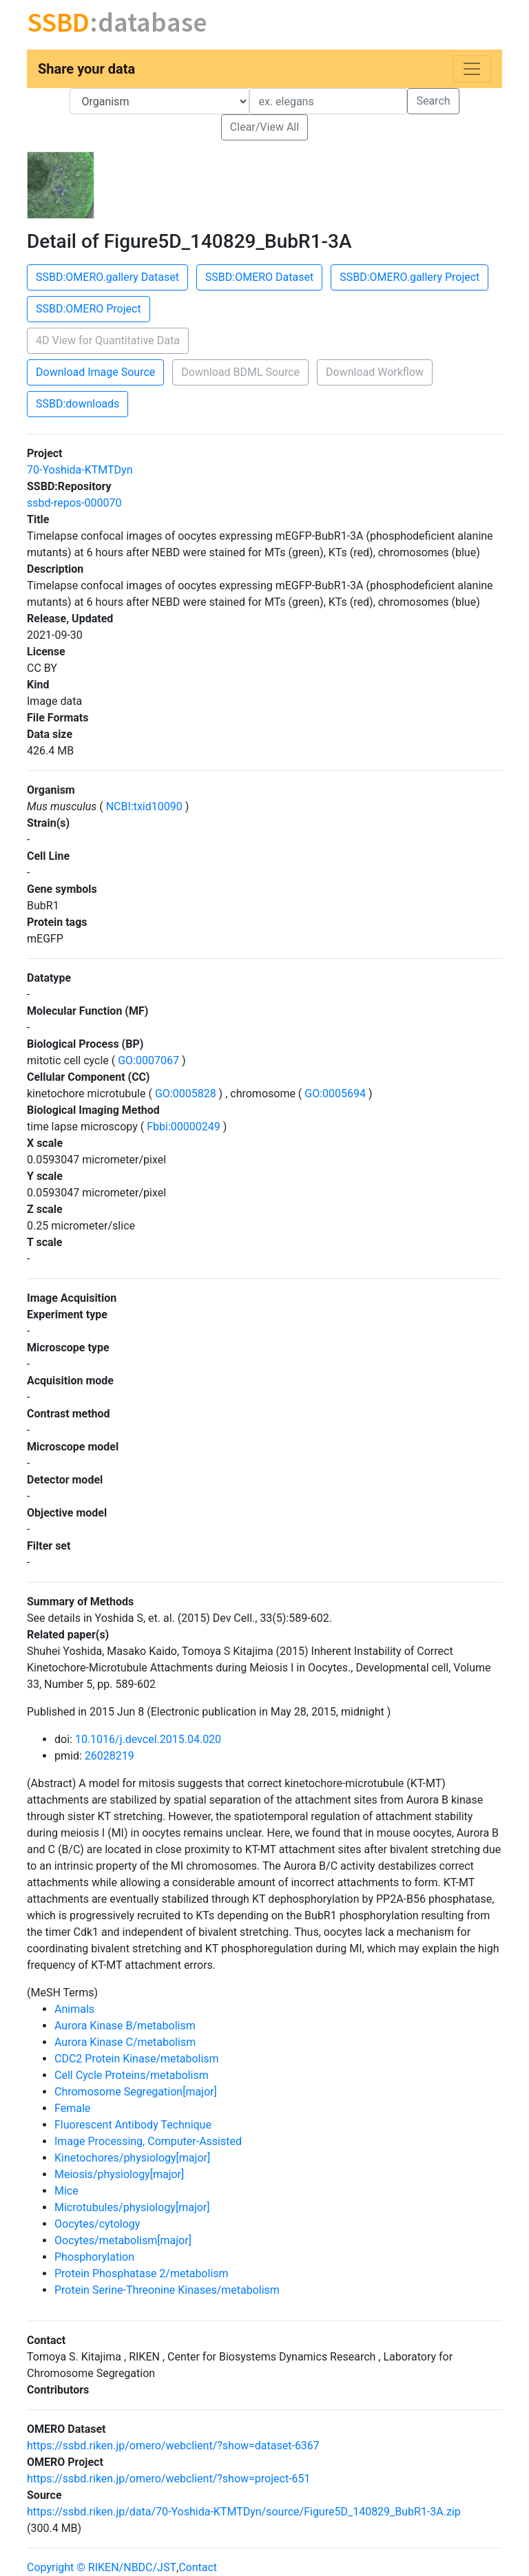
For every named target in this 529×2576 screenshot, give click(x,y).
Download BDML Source (240, 372)
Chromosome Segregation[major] (135, 2091)
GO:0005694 (335, 1093)
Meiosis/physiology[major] (119, 2174)
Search (433, 100)
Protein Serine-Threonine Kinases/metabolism (167, 2290)
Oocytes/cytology (97, 2223)
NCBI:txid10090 (144, 806)
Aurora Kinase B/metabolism (125, 2025)
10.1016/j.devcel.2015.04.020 (148, 1739)
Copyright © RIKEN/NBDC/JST (101, 2567)
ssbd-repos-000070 (74, 502)
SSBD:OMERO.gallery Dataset (107, 277)
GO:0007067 (148, 1060)
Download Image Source (95, 372)
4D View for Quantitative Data (108, 340)
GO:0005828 (185, 1093)
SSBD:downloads (77, 403)
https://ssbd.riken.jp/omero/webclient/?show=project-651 (169, 2478)
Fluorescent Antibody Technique (132, 2124)
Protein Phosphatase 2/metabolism (141, 2273)
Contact (197, 2567)
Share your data (86, 69)
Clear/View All (264, 127)
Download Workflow (375, 372)
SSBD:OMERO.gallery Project (409, 277)
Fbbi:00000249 (183, 1126)
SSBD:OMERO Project (88, 308)
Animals (74, 2009)
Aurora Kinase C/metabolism (125, 2042)
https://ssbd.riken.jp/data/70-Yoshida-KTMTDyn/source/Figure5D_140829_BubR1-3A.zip (244, 2511)
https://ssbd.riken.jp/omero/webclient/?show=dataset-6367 (173, 2445)
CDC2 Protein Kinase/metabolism (136, 2058)
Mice (66, 2190)
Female (72, 2108)
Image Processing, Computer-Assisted (148, 2141)
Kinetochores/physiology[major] (132, 2157)
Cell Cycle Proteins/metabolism (131, 2075)
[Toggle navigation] (472, 69)
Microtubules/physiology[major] (132, 2207)
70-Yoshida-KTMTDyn (80, 469)
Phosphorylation (94, 2256)
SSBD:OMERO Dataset (259, 277)
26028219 (109, 1755)
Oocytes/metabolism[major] (122, 2240)
